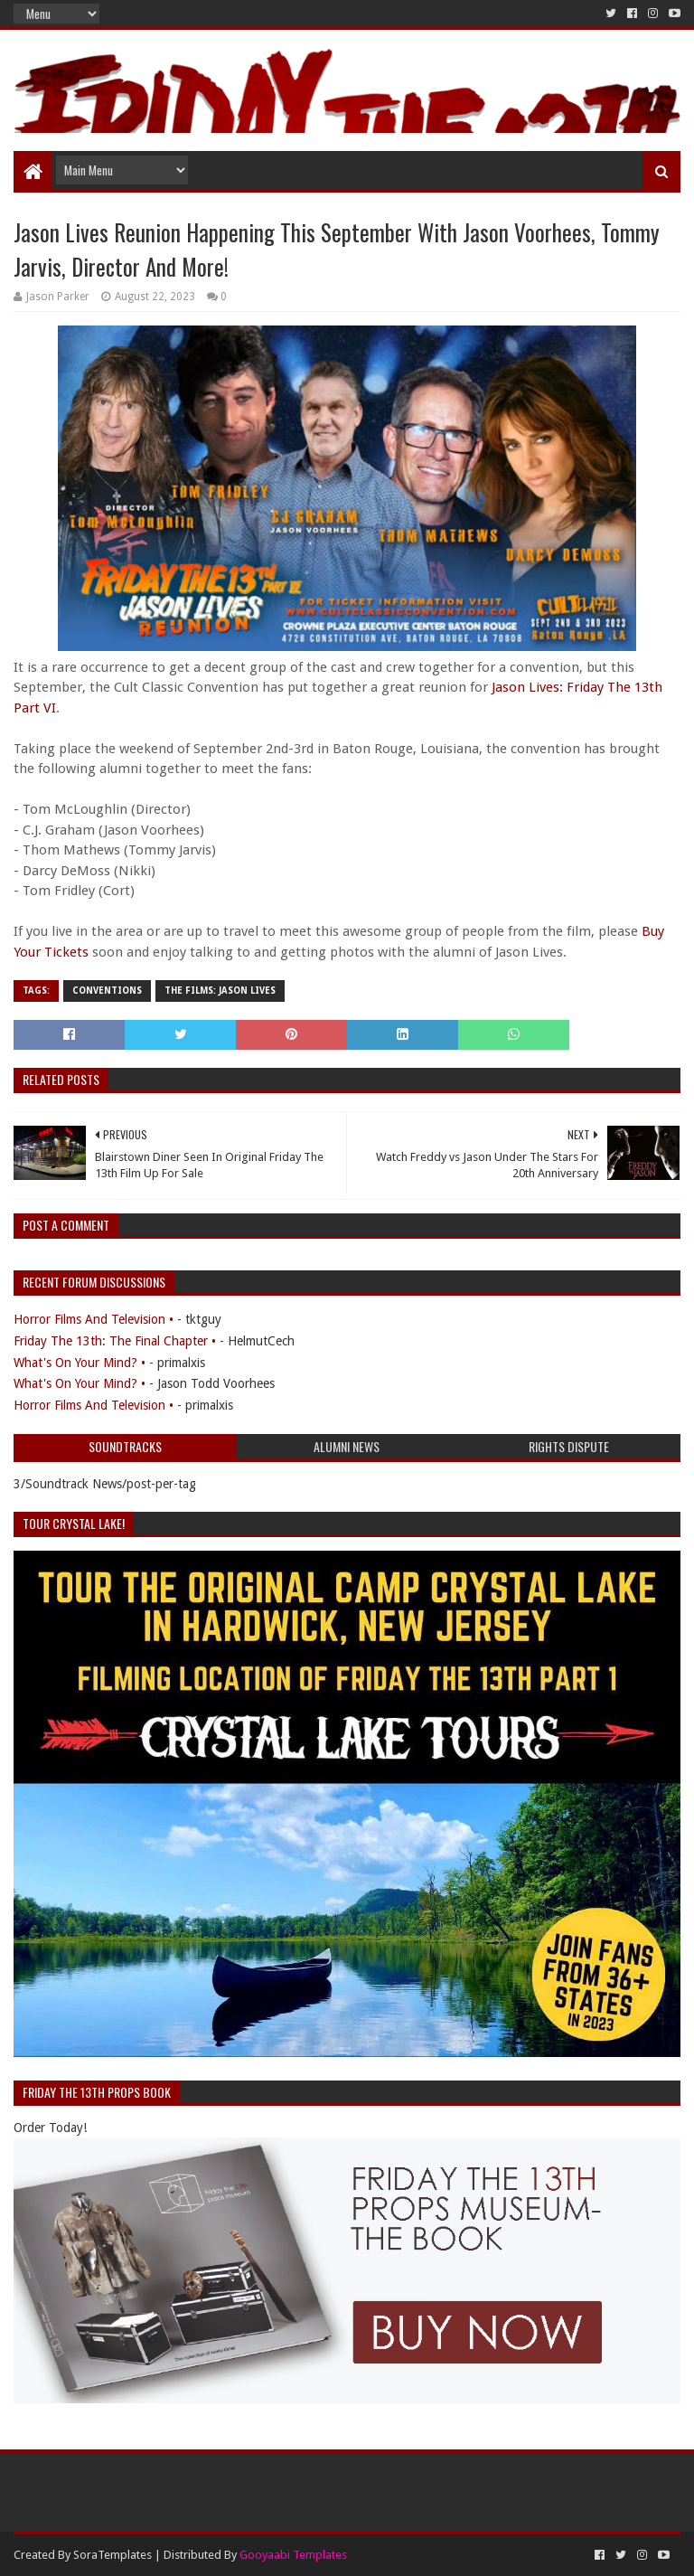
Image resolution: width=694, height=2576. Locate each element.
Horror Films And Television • (94, 1319)
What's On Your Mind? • (79, 1362)
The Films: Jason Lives (220, 990)
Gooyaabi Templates (293, 2555)
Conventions (107, 990)
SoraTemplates (112, 2555)
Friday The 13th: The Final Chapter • (115, 1341)
